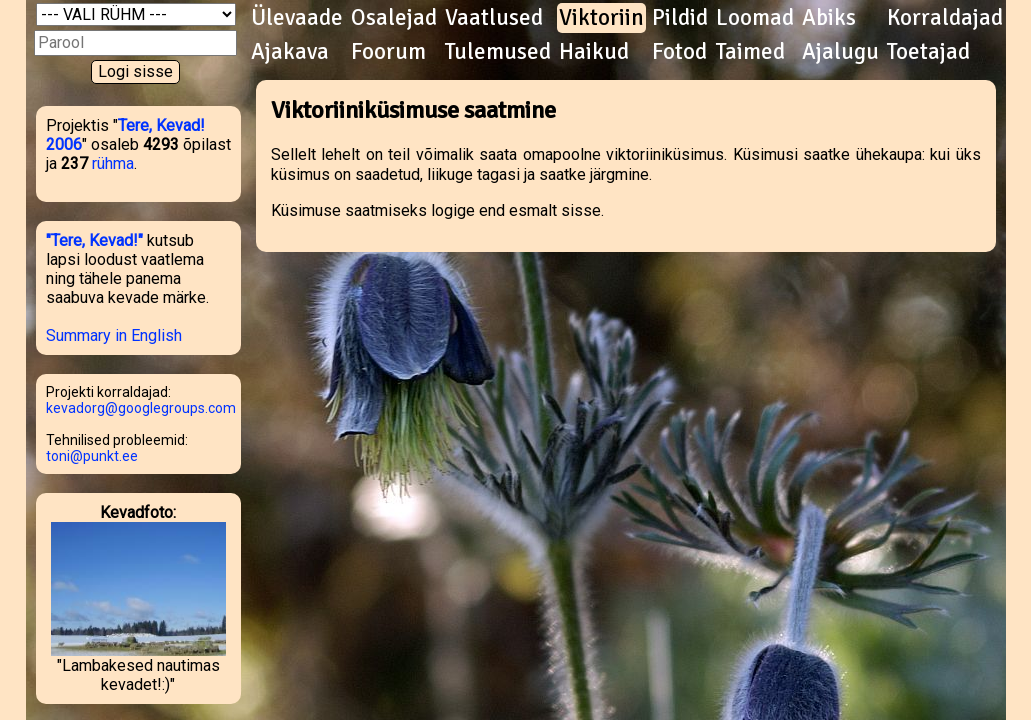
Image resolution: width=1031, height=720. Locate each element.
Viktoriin (601, 18)
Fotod (679, 52)
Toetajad (928, 52)
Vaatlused (494, 18)
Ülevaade (297, 18)
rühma (113, 163)
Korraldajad (945, 18)
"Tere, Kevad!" (94, 240)
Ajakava (290, 52)
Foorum (388, 52)
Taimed (750, 52)
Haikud (594, 52)
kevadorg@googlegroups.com (141, 408)
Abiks (829, 18)
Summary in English (114, 335)
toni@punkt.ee (92, 456)
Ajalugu (840, 52)
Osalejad (394, 18)
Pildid (680, 18)
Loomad (755, 18)
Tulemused (498, 52)
